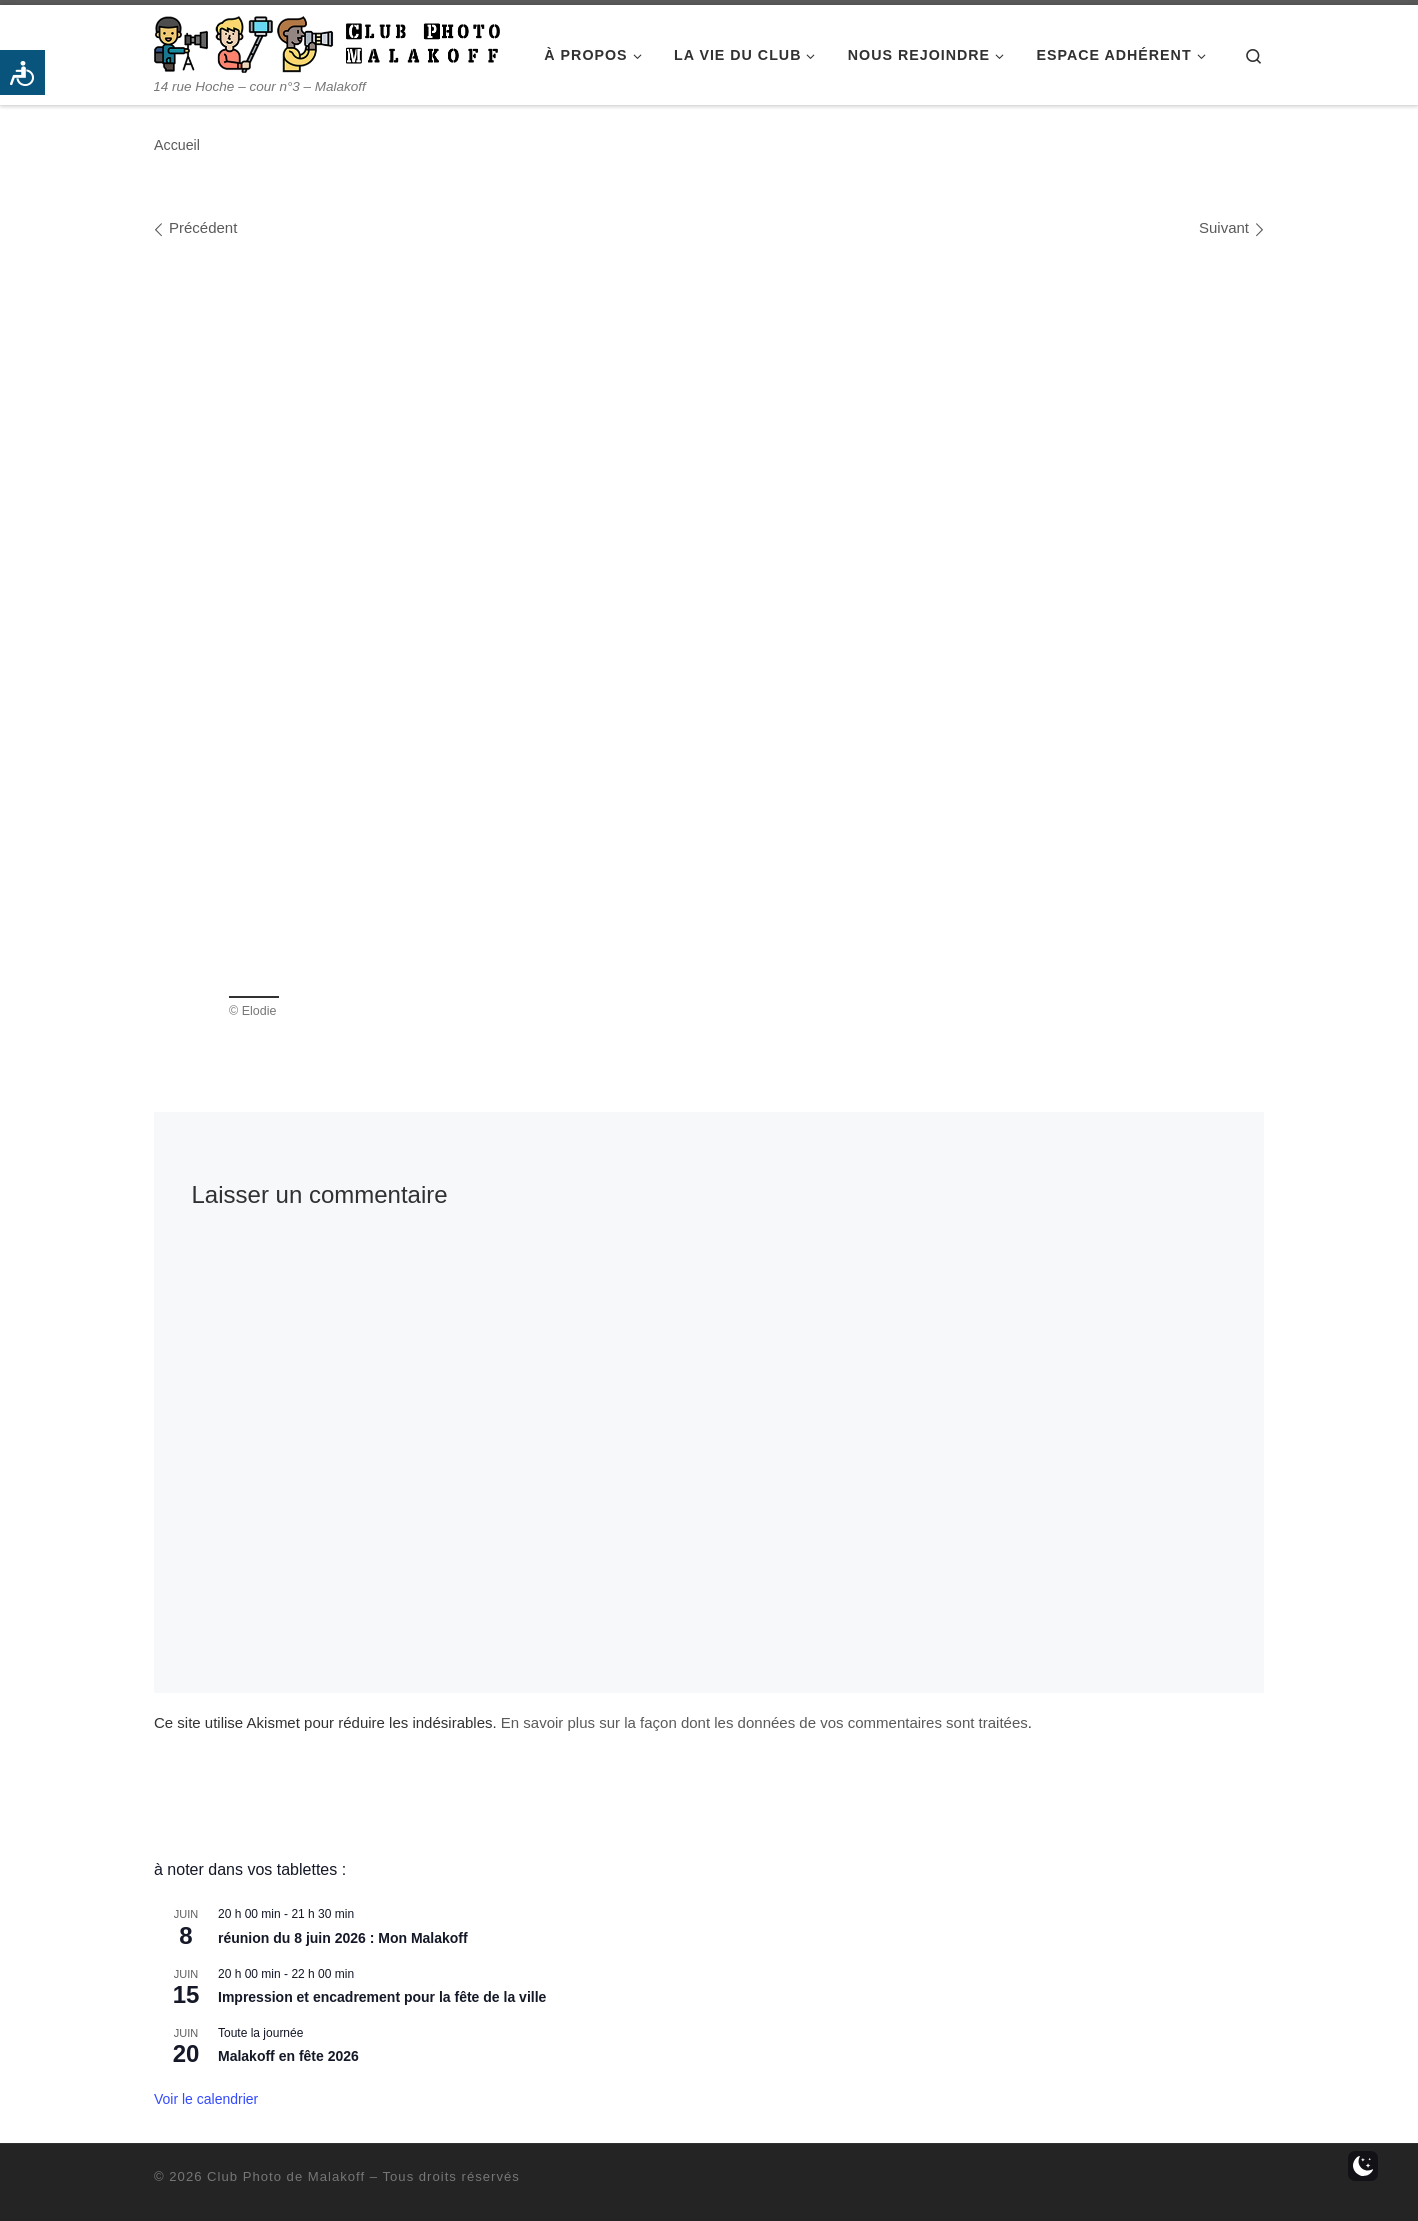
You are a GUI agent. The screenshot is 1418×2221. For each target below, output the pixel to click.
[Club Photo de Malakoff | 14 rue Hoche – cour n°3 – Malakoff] (327, 41)
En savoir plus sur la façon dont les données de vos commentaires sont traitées (764, 1722)
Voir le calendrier (206, 2099)
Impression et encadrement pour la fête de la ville (382, 1997)
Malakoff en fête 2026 (288, 2056)
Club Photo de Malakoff (286, 2176)
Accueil (177, 145)
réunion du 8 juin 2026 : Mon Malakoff (343, 1938)
